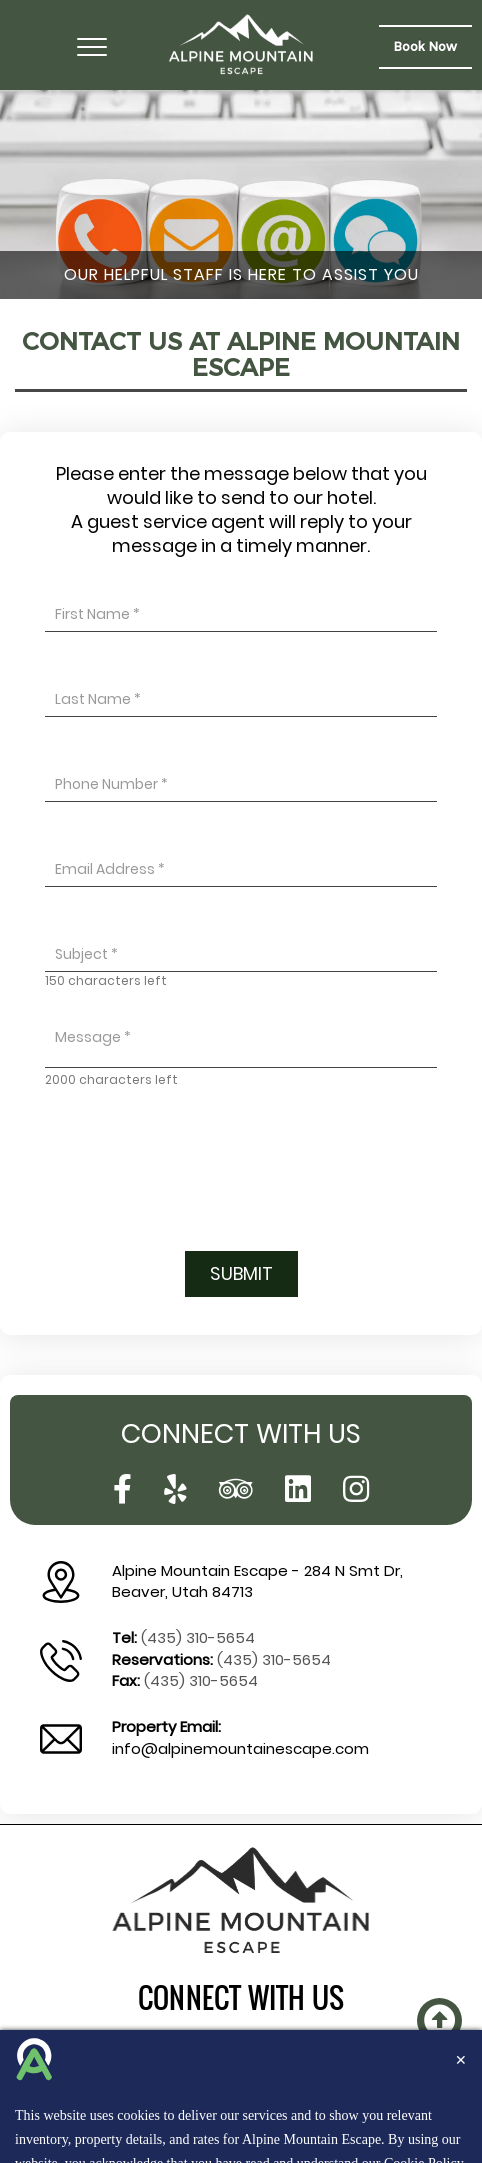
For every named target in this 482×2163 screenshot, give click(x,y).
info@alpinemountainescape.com (240, 1748)
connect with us (241, 1998)
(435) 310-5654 (198, 1637)
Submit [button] (241, 1273)
